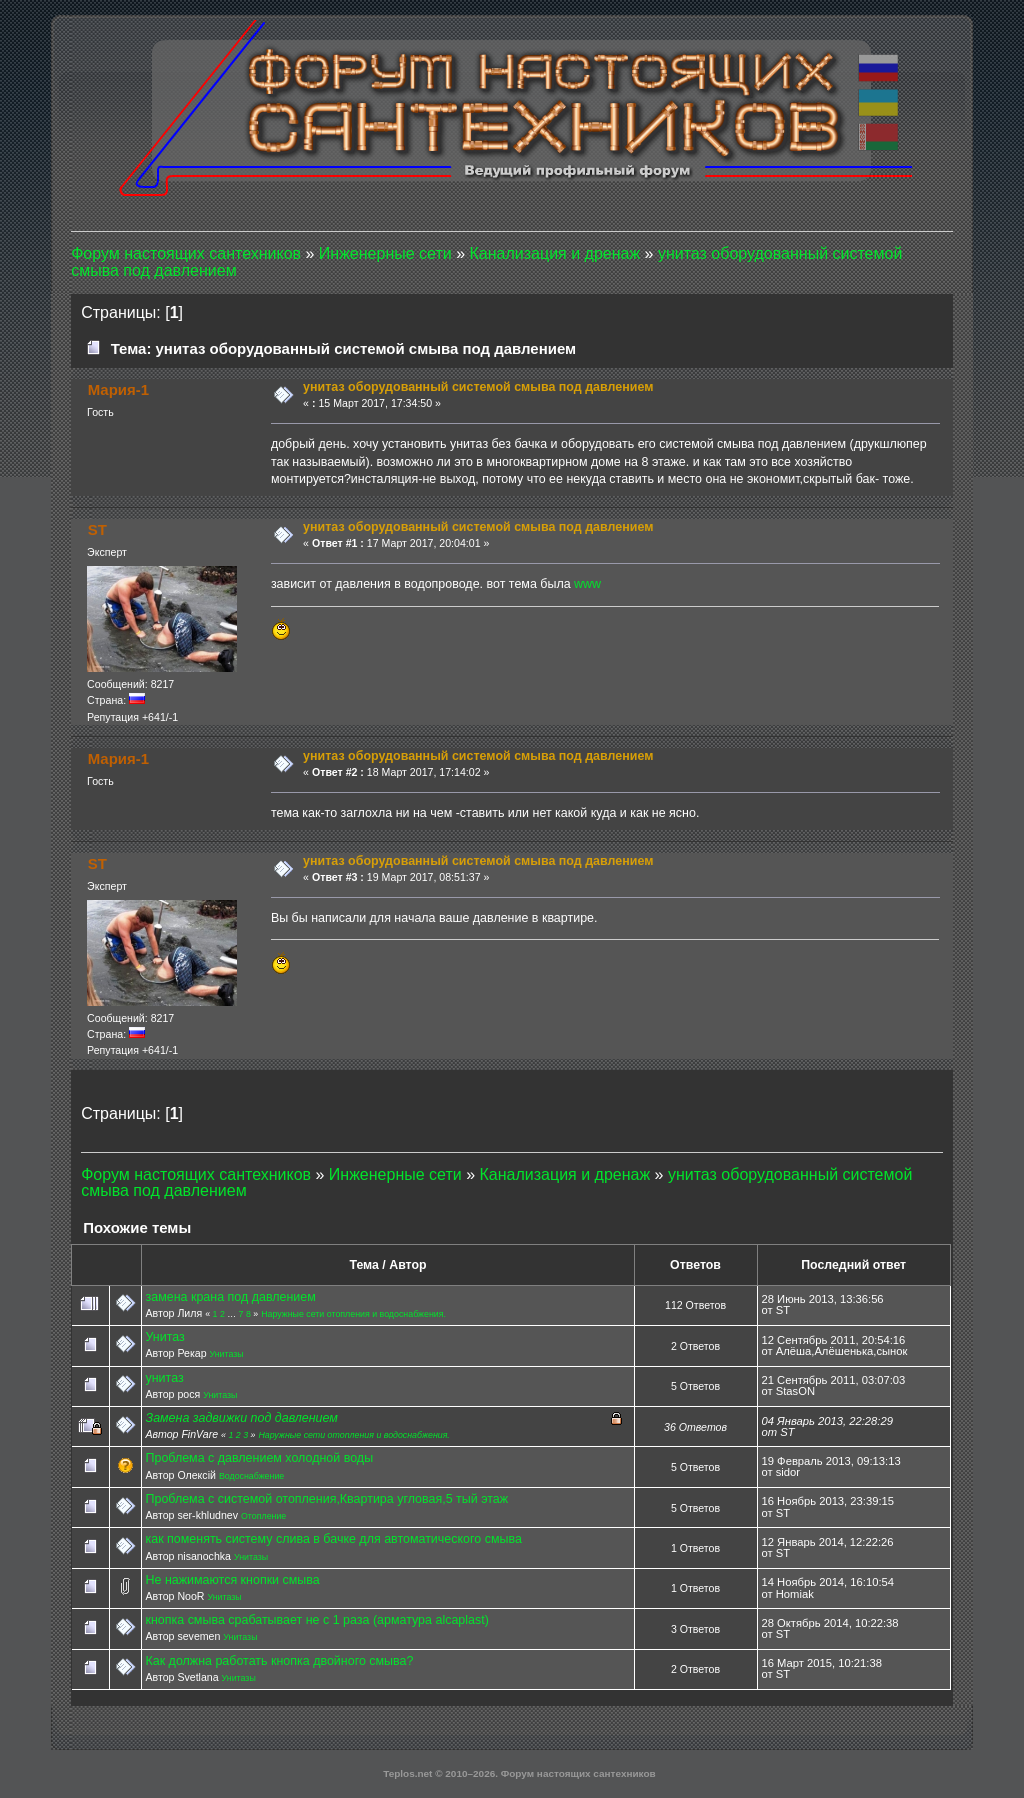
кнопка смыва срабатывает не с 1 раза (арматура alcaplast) (316, 1620)
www (587, 584)
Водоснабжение (251, 1476)
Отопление (263, 1516)
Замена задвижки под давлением (241, 1418)
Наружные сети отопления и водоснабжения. (353, 1314)
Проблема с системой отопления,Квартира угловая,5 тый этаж (326, 1499)
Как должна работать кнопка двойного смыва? (279, 1661)
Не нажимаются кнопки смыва (232, 1580)
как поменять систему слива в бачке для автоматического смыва (333, 1539)
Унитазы (227, 1354)
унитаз (164, 1378)
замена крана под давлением (230, 1297)
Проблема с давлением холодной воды (259, 1458)
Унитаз (164, 1337)
